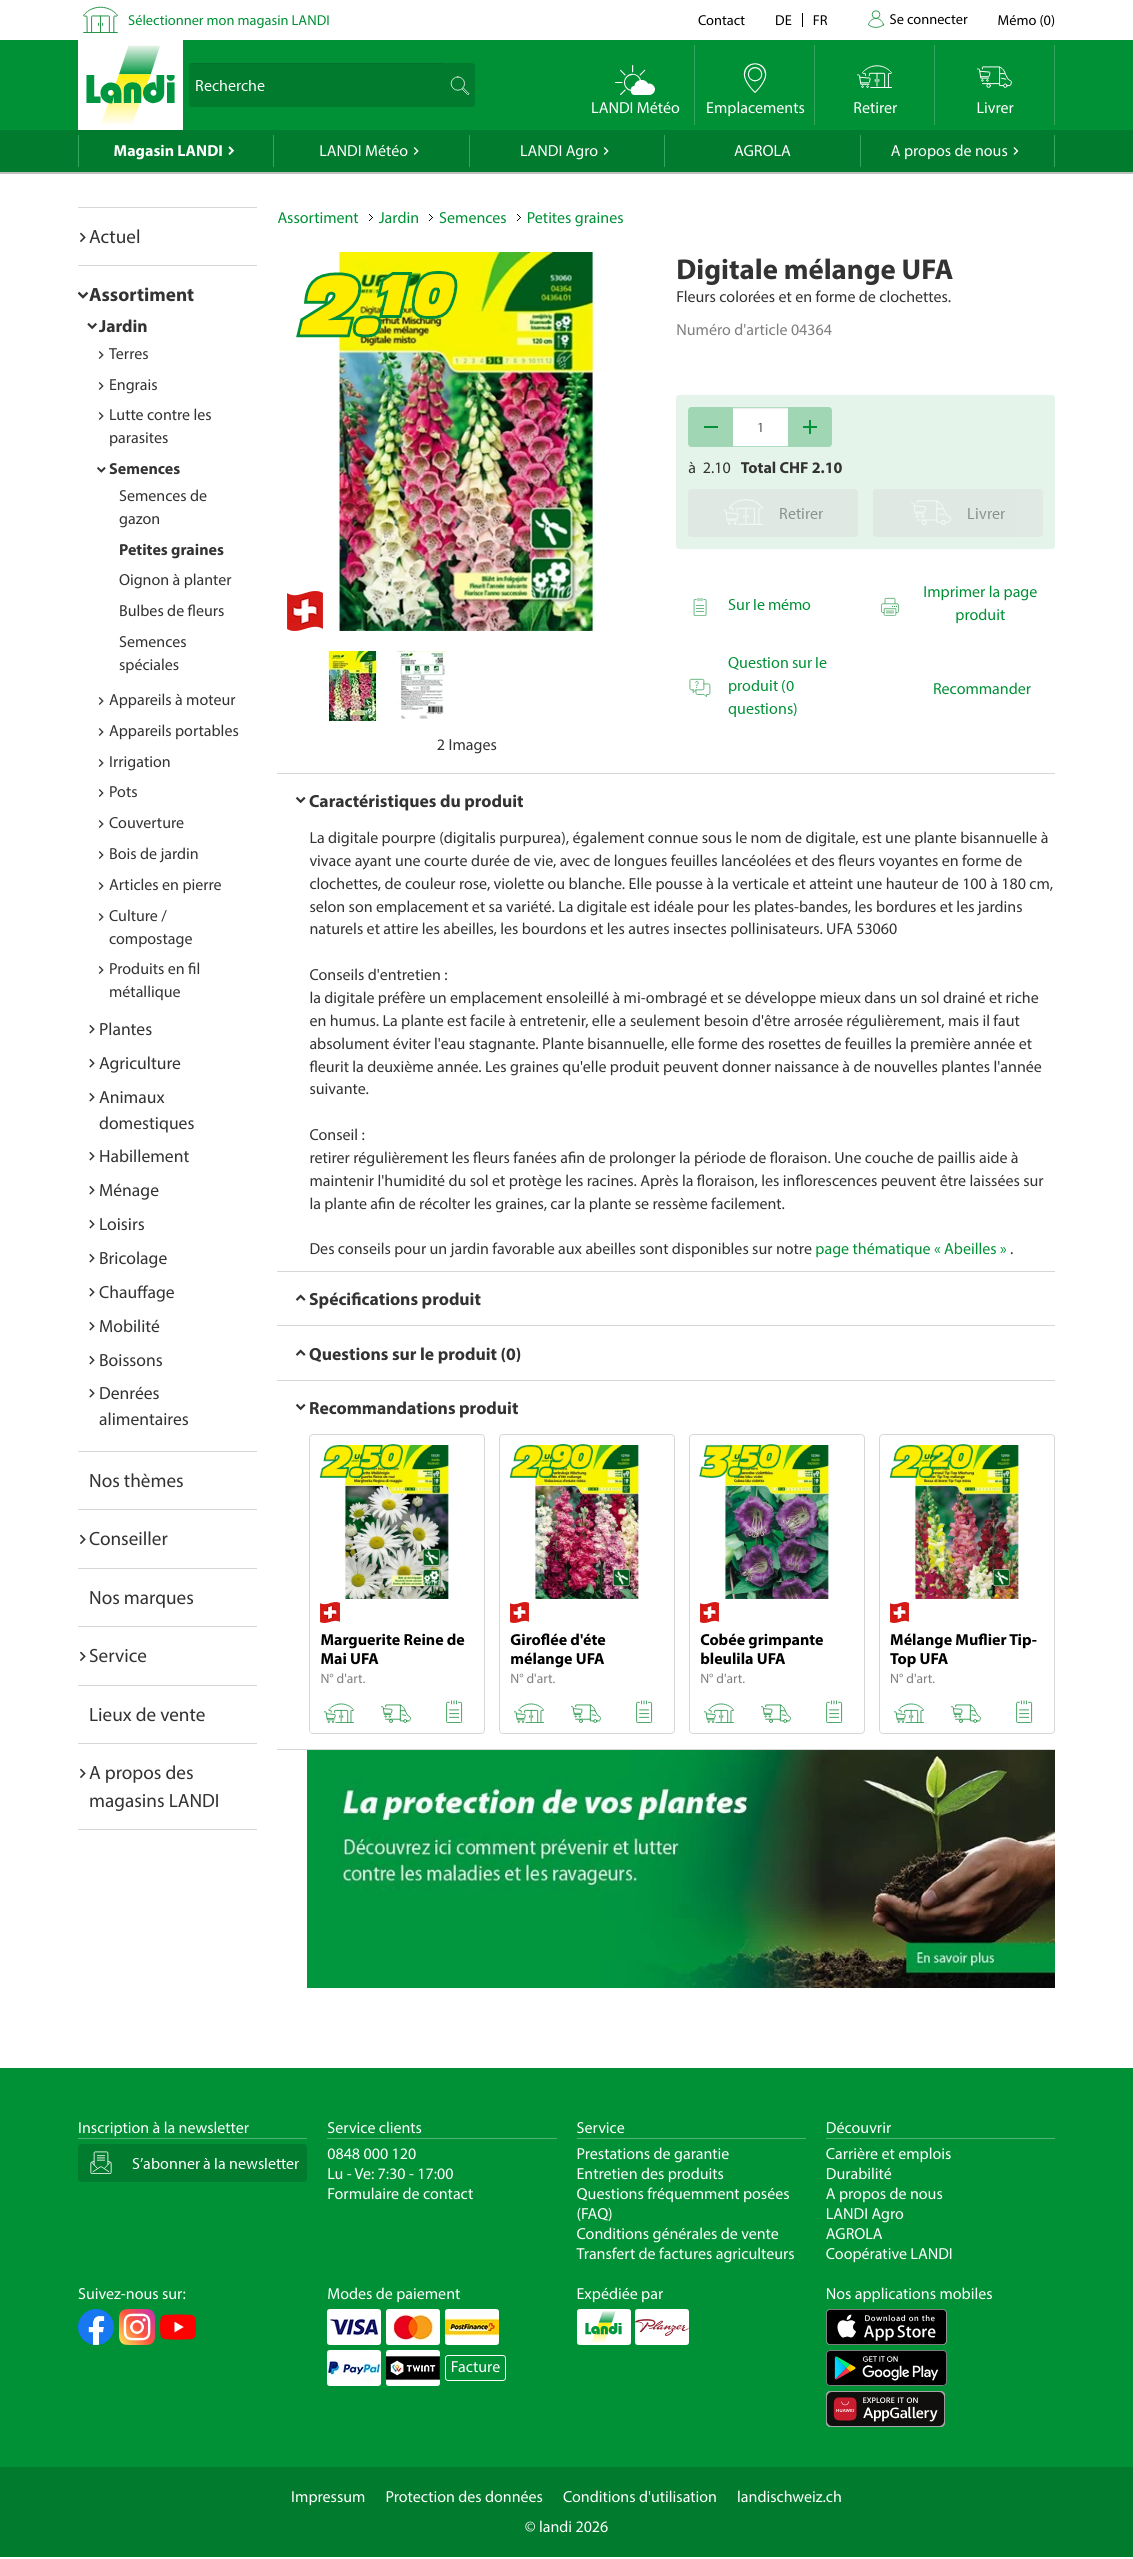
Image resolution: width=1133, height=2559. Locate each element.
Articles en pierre (165, 885)
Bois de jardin (154, 854)
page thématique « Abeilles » (910, 1249)
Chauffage (137, 1291)
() (1026, 19)
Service (118, 1655)
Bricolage (133, 1257)
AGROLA (762, 151)
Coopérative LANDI (889, 2254)
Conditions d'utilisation (640, 2497)
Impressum (328, 2497)
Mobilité (129, 1325)
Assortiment (141, 294)
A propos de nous (949, 151)
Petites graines (171, 550)
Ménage (129, 1189)
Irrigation (140, 762)
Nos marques (141, 1597)
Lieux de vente (147, 1714)
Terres (129, 354)
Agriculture (140, 1062)
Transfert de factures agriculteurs (686, 2254)
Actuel (114, 236)
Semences (144, 469)
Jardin (123, 325)
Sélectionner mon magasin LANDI (229, 19)
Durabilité (859, 2174)
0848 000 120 (371, 2154)
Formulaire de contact (400, 2194)
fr (820, 19)
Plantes (125, 1028)
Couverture (146, 823)
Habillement (144, 1155)
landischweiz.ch (789, 2497)
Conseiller (128, 1538)
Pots (123, 792)
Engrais (133, 385)
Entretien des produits (650, 2174)
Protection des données (464, 2497)
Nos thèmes (136, 1480)
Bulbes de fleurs (171, 611)
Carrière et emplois (889, 2154)
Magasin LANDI (168, 151)
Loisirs (122, 1223)
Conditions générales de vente (678, 2234)
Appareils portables (174, 731)
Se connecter (928, 18)
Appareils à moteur (172, 700)
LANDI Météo (363, 151)
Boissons (131, 1359)
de (783, 19)
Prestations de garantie (653, 2154)
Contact (721, 19)
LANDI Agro (559, 151)
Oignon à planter (175, 580)
